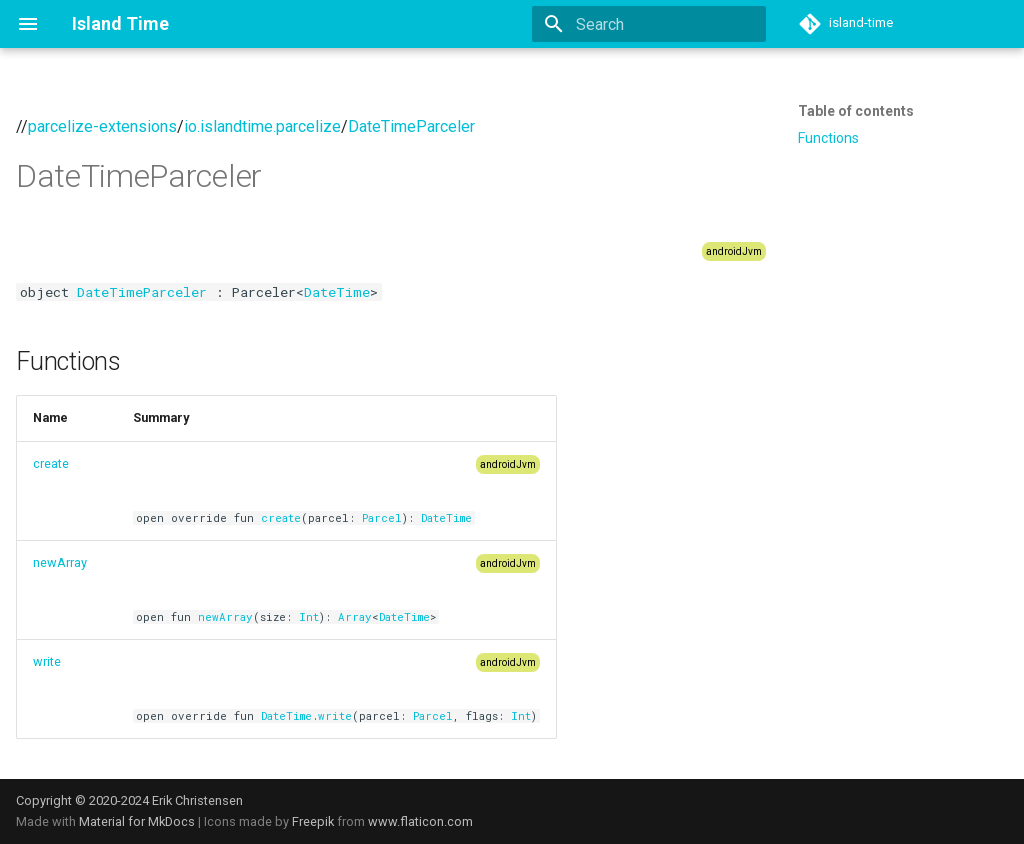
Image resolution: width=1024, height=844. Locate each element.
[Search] (649, 24)
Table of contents (856, 111)
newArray (60, 562)
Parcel (382, 518)
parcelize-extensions (102, 126)
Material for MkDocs (138, 821)
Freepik (313, 821)
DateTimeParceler (411, 126)
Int (309, 617)
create (51, 463)
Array (355, 617)
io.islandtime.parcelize (262, 126)
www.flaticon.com (420, 821)
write (47, 661)
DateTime (337, 292)
